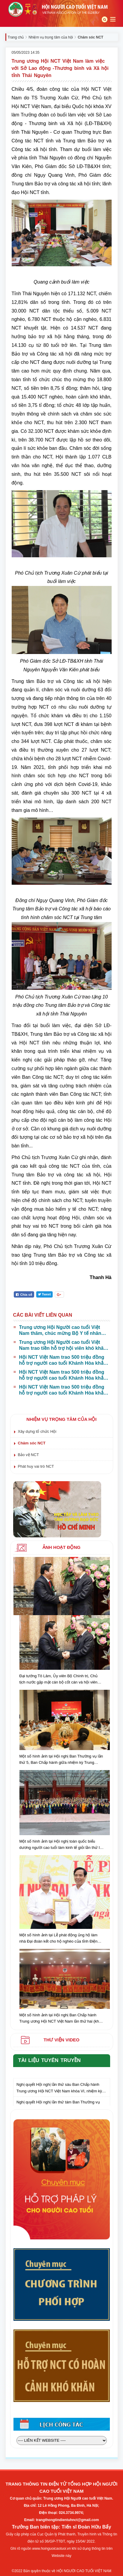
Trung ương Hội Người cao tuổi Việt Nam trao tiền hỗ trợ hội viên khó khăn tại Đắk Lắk (63, 1345)
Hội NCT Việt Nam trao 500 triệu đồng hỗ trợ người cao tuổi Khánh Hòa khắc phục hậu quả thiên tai (62, 1360)
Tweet (44, 1294)
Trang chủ (16, 37)
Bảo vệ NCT (28, 1454)
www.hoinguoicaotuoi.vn (51, 2548)
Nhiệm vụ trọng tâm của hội (50, 37)
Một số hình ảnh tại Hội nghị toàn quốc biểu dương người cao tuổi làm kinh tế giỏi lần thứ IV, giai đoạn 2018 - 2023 (61, 1845)
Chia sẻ (24, 1294)
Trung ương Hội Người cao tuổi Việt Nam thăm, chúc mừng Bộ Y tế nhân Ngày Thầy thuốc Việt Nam (60, 1330)
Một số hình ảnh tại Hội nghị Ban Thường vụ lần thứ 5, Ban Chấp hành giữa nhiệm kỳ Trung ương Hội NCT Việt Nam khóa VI (61, 1760)
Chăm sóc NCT (31, 1443)
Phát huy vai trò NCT (36, 1466)
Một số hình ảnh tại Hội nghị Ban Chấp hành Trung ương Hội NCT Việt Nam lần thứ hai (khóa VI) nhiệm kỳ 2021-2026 (61, 2018)
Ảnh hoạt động (61, 1547)
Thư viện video (61, 2039)
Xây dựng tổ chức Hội (37, 1431)
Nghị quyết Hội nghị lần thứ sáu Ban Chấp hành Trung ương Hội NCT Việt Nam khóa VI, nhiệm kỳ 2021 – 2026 (59, 2092)
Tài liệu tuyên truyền (49, 2060)
